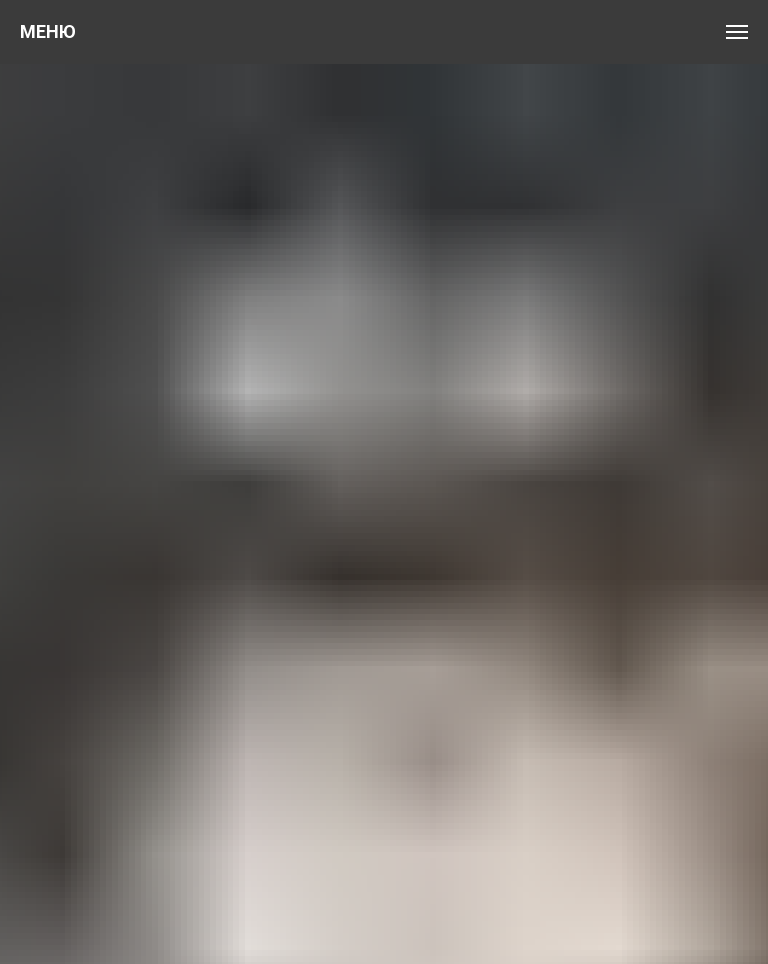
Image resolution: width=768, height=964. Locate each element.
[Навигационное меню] (737, 32)
